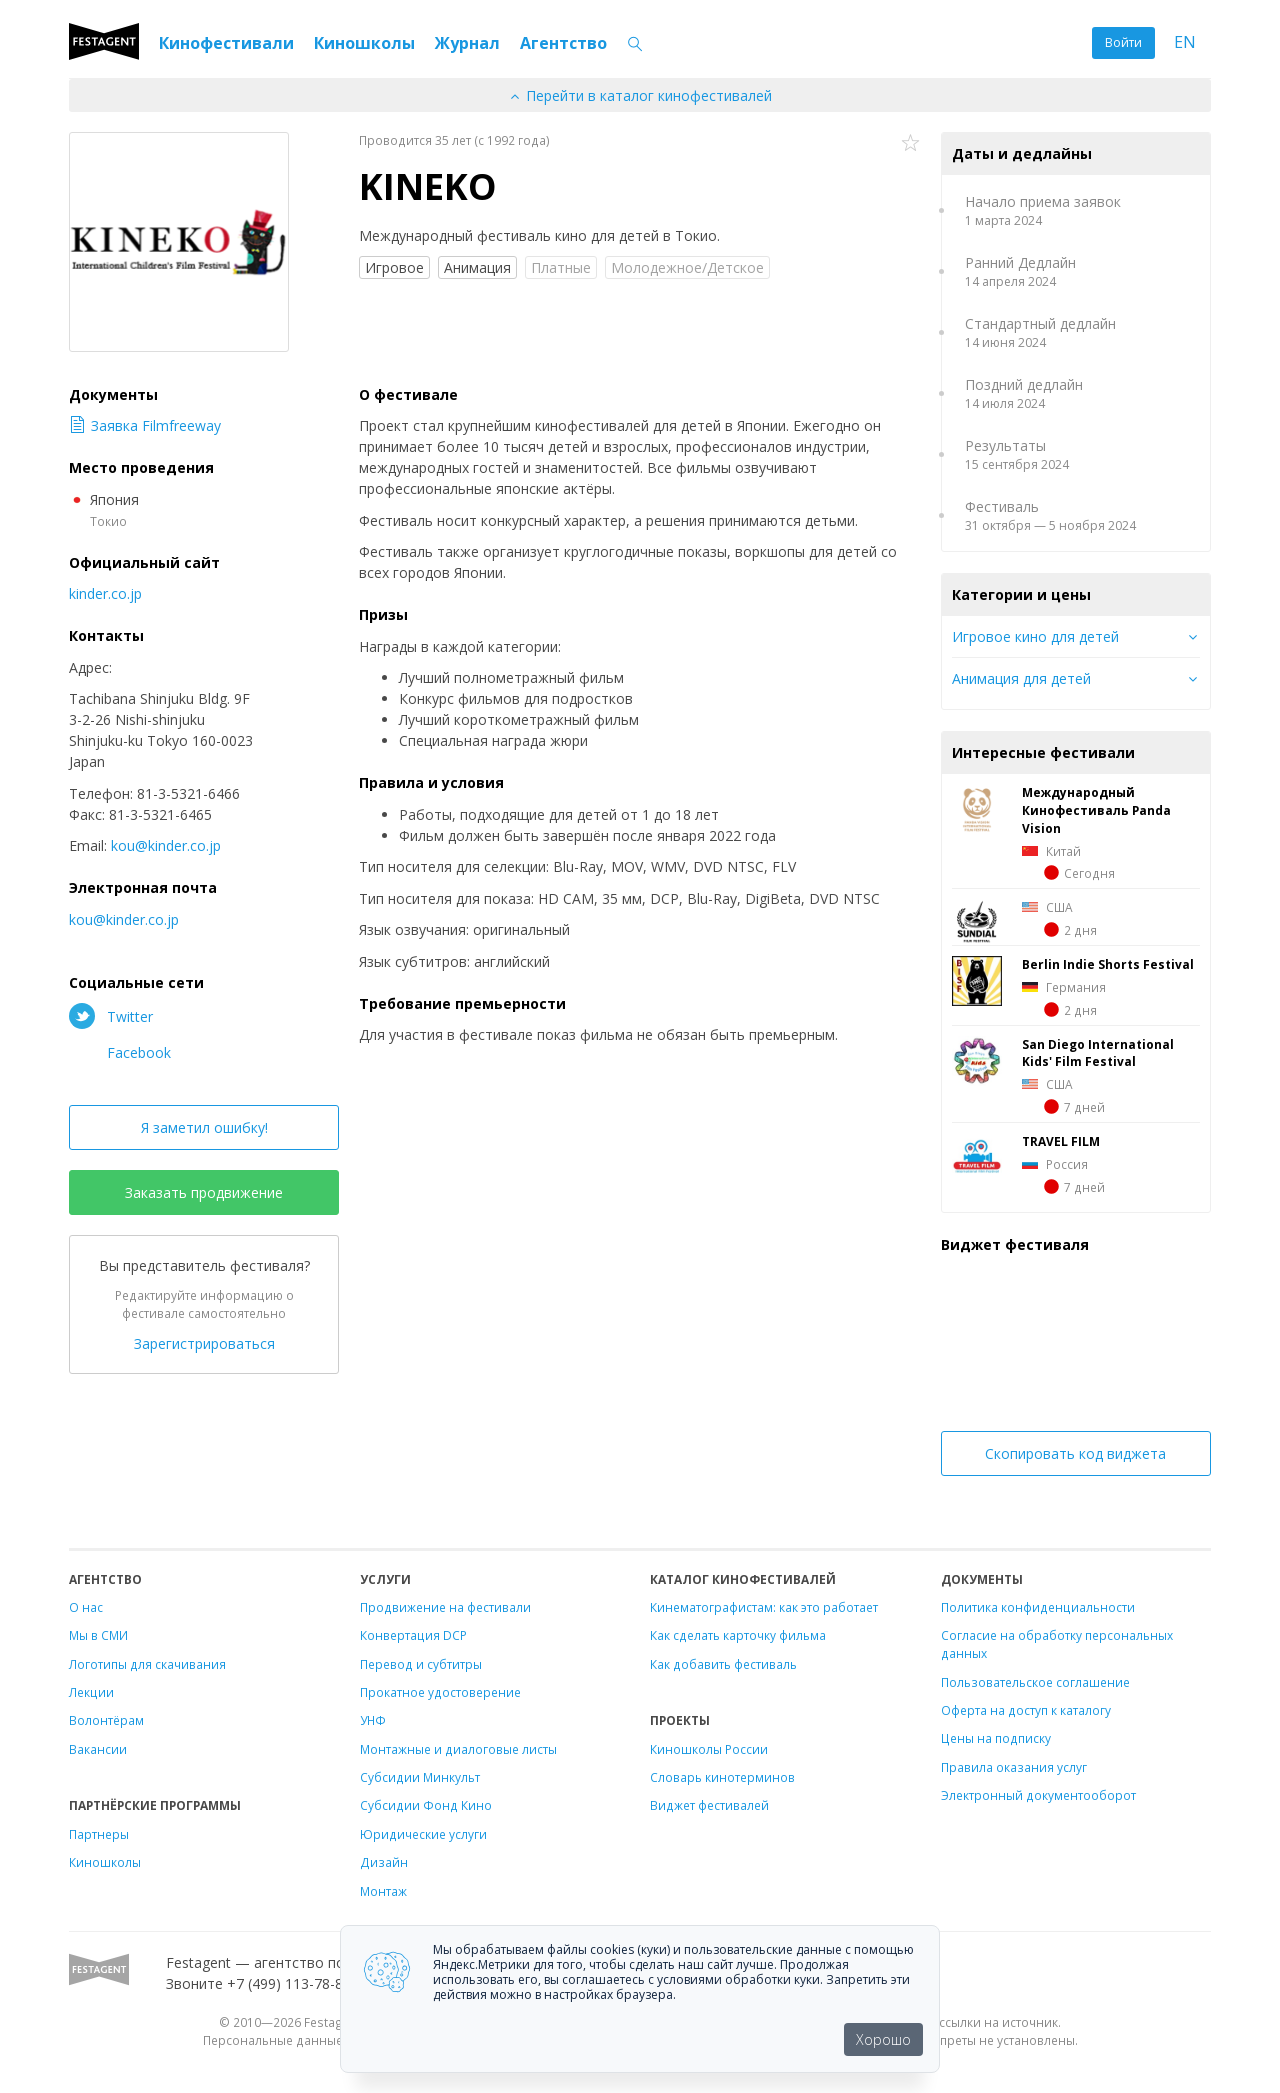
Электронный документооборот (1038, 1795)
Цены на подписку (996, 1738)
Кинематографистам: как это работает (764, 1607)
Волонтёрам (106, 1720)
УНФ (373, 1720)
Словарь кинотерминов (722, 1777)
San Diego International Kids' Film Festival (1098, 1053)
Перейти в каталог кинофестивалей (640, 95)
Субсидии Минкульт (420, 1777)
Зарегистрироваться (204, 1343)
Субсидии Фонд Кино (426, 1805)
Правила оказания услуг (1014, 1767)
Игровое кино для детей (1035, 636)
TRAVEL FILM (1061, 1141)
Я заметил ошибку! (204, 1127)
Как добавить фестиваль (723, 1664)
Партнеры (99, 1834)
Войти (1123, 42)
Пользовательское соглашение (1035, 1682)
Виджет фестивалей (709, 1805)
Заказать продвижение (204, 1192)
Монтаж (383, 1891)
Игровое (394, 267)
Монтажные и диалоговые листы (458, 1749)
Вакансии (98, 1749)
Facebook (120, 1052)
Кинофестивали (226, 43)
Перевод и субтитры (421, 1664)
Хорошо (883, 2039)
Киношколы (364, 43)
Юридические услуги (423, 1834)
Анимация (477, 267)
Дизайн (384, 1862)
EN (1185, 42)
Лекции (91, 1692)
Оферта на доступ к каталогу (1026, 1710)
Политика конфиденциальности (1038, 1607)
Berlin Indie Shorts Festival (1108, 964)
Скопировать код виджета (1075, 1453)
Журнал (467, 43)
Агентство (563, 43)
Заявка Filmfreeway (145, 425)
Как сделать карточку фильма (738, 1635)
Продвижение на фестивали (445, 1607)
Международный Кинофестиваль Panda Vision (1096, 810)
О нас (86, 1607)
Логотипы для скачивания (147, 1664)
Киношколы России (709, 1749)
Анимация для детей (1021, 678)
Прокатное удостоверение (440, 1692)
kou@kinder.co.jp (166, 845)
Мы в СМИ (98, 1635)
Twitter (111, 1016)
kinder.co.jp (105, 593)
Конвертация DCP (413, 1635)
